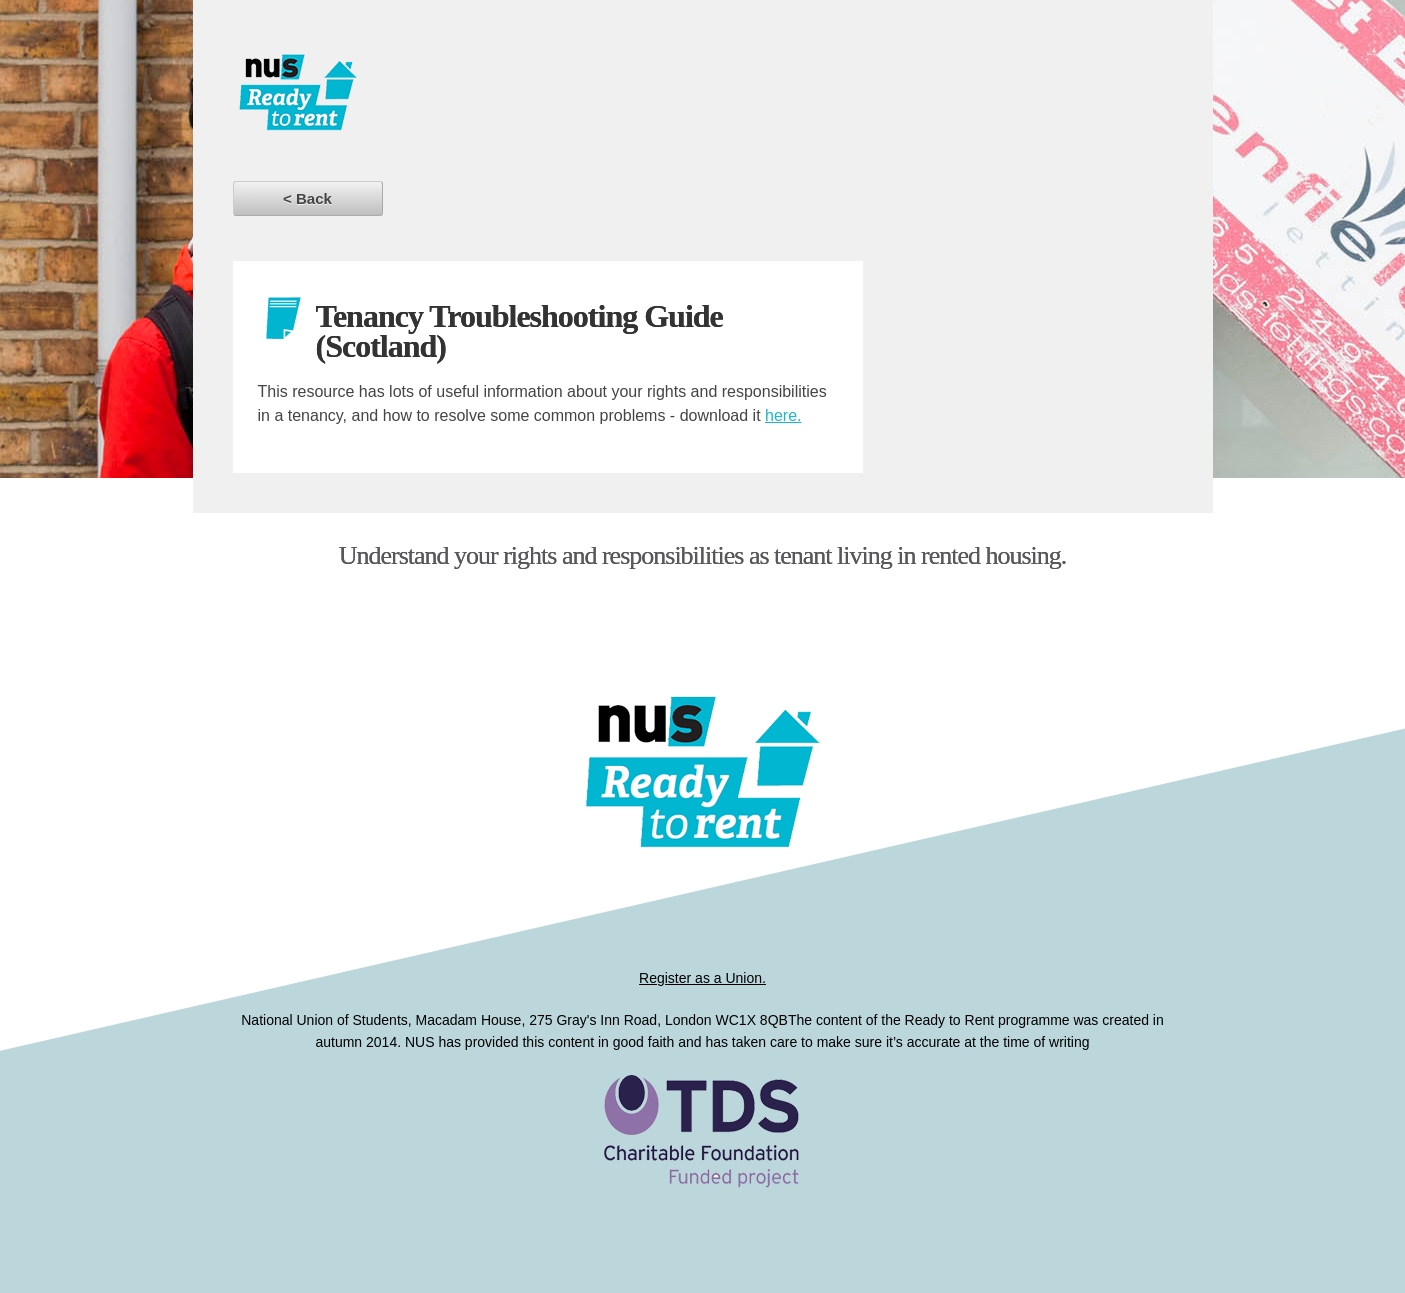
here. (783, 415)
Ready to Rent (703, 1165)
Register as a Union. (702, 978)
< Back (307, 198)
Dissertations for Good (425, 100)
